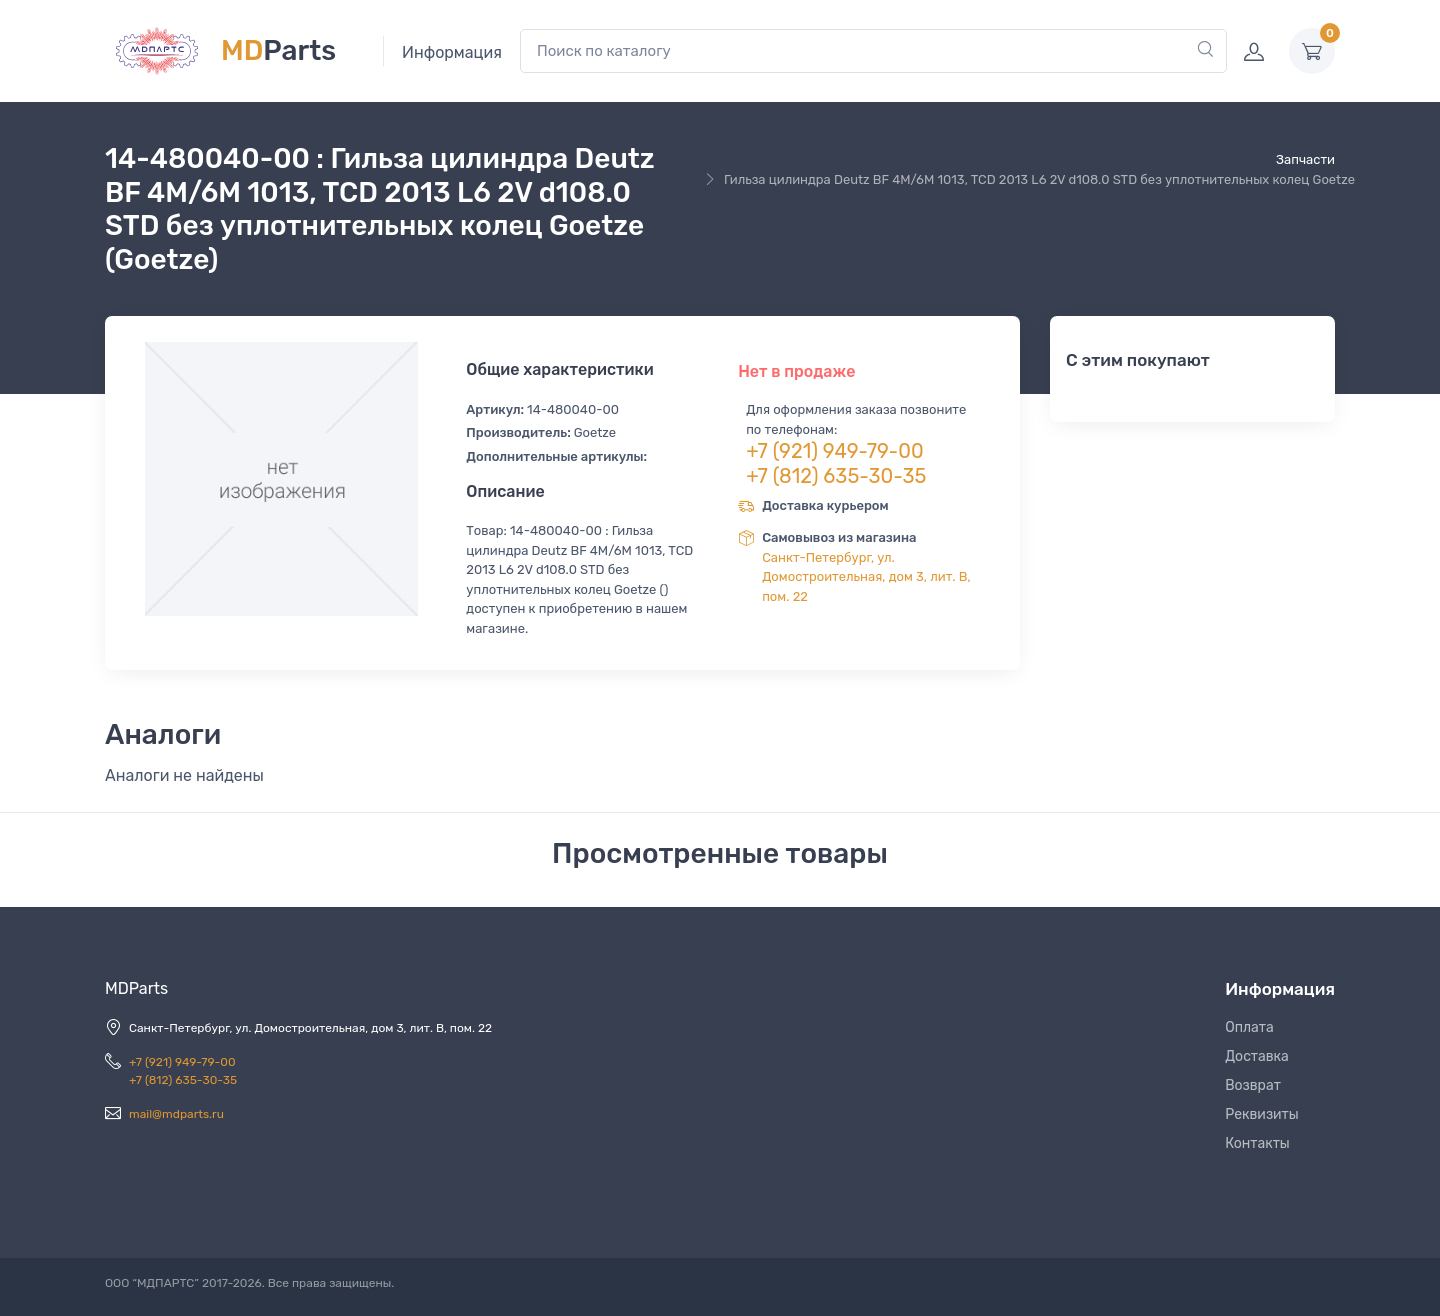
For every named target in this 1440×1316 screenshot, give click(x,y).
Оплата (1249, 1027)
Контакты (1257, 1143)
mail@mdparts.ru (176, 1114)
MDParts (136, 988)
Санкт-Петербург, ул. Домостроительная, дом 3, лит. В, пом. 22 (866, 577)
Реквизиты (1262, 1114)
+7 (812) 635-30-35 (836, 476)
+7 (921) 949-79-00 (835, 451)
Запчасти (1305, 159)
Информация (452, 52)
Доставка (1257, 1056)
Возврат (1253, 1085)
